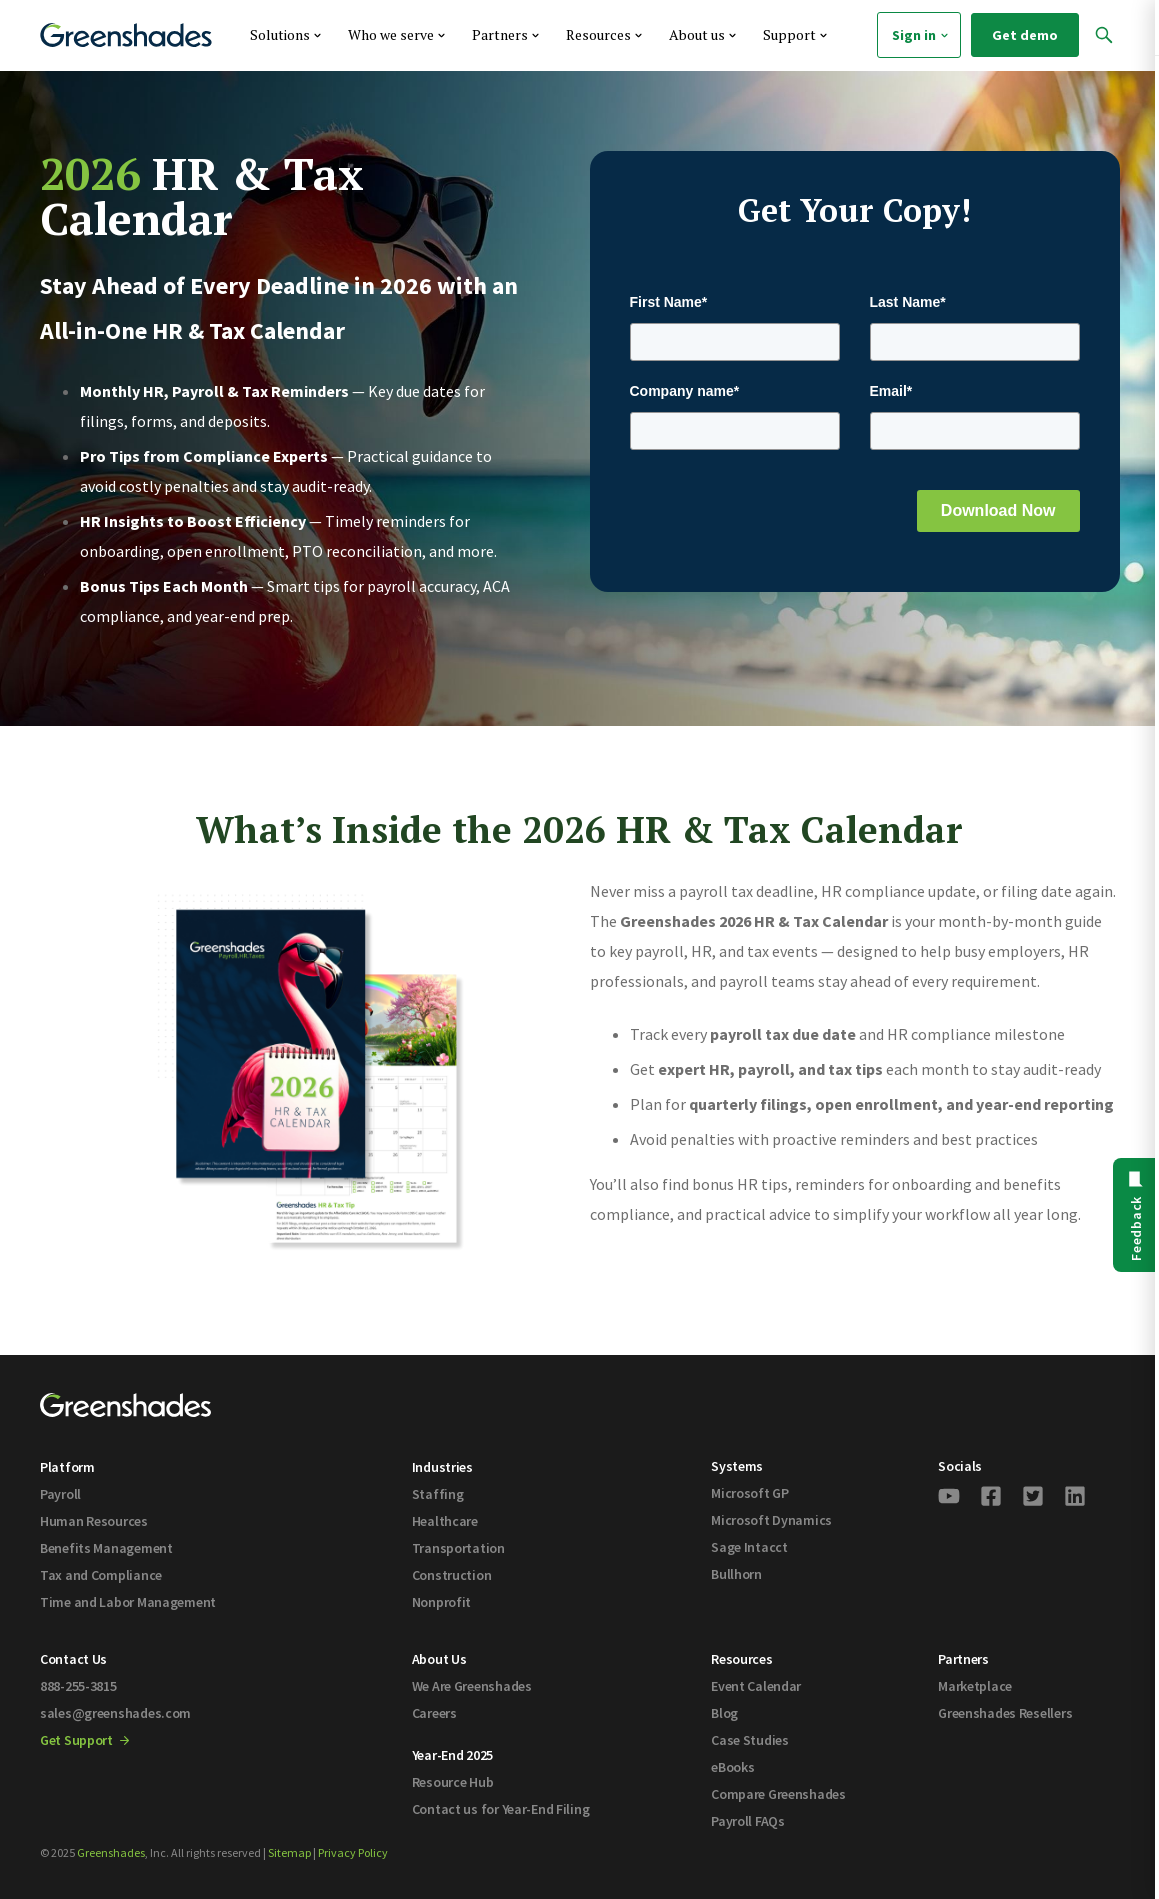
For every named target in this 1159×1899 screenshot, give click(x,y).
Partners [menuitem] (963, 1659)
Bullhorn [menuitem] (736, 1574)
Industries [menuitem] (442, 1467)
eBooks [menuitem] (732, 1767)
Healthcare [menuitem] (445, 1521)
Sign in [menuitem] (922, 35)
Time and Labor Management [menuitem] (128, 1602)
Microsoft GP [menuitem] (750, 1493)
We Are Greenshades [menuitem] (472, 1686)
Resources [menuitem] (741, 1659)
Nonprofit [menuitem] (441, 1602)
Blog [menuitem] (724, 1713)
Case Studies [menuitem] (750, 1740)
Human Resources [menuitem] (94, 1521)
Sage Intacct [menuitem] (749, 1547)
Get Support (84, 1740)
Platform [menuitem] (67, 1467)
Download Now (998, 510)
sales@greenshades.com (115, 1713)
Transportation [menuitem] (458, 1548)
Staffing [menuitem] (438, 1494)
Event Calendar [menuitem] (756, 1686)
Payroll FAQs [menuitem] (748, 1821)
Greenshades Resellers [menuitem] (1005, 1713)
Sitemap (289, 1852)
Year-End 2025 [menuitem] (452, 1755)
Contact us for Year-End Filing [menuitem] (501, 1809)
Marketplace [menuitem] (975, 1686)
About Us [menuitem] (439, 1659)
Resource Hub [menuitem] (453, 1782)
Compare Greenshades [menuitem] (778, 1794)
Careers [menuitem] (434, 1713)
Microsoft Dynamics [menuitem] (771, 1520)
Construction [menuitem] (452, 1575)
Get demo (1025, 35)
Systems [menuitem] (737, 1466)
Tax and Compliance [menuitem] (101, 1575)
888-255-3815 (78, 1686)
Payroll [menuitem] (60, 1494)
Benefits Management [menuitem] (106, 1548)
